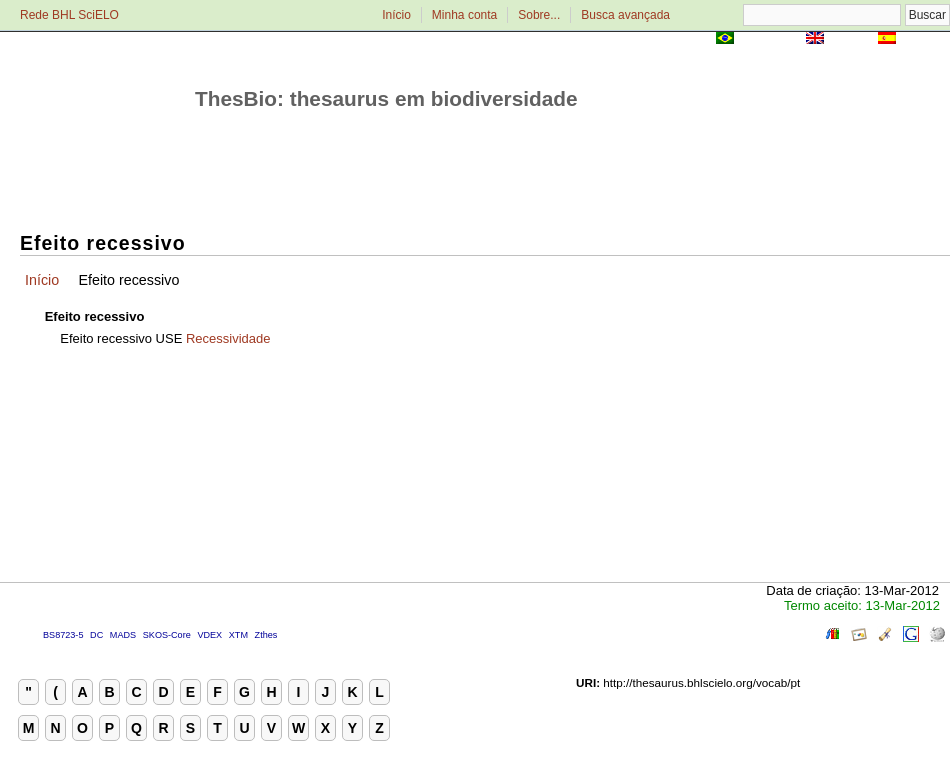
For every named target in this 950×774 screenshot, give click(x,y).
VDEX (209, 635)
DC (96, 635)
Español (924, 39)
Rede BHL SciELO (69, 15)
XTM (238, 635)
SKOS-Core (167, 635)
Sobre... (539, 15)
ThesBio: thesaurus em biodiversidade (386, 98)
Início (396, 15)
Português (770, 39)
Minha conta (464, 15)
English (850, 39)
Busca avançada (625, 15)
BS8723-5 (63, 635)
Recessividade (228, 338)
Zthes (266, 635)
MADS (123, 635)
